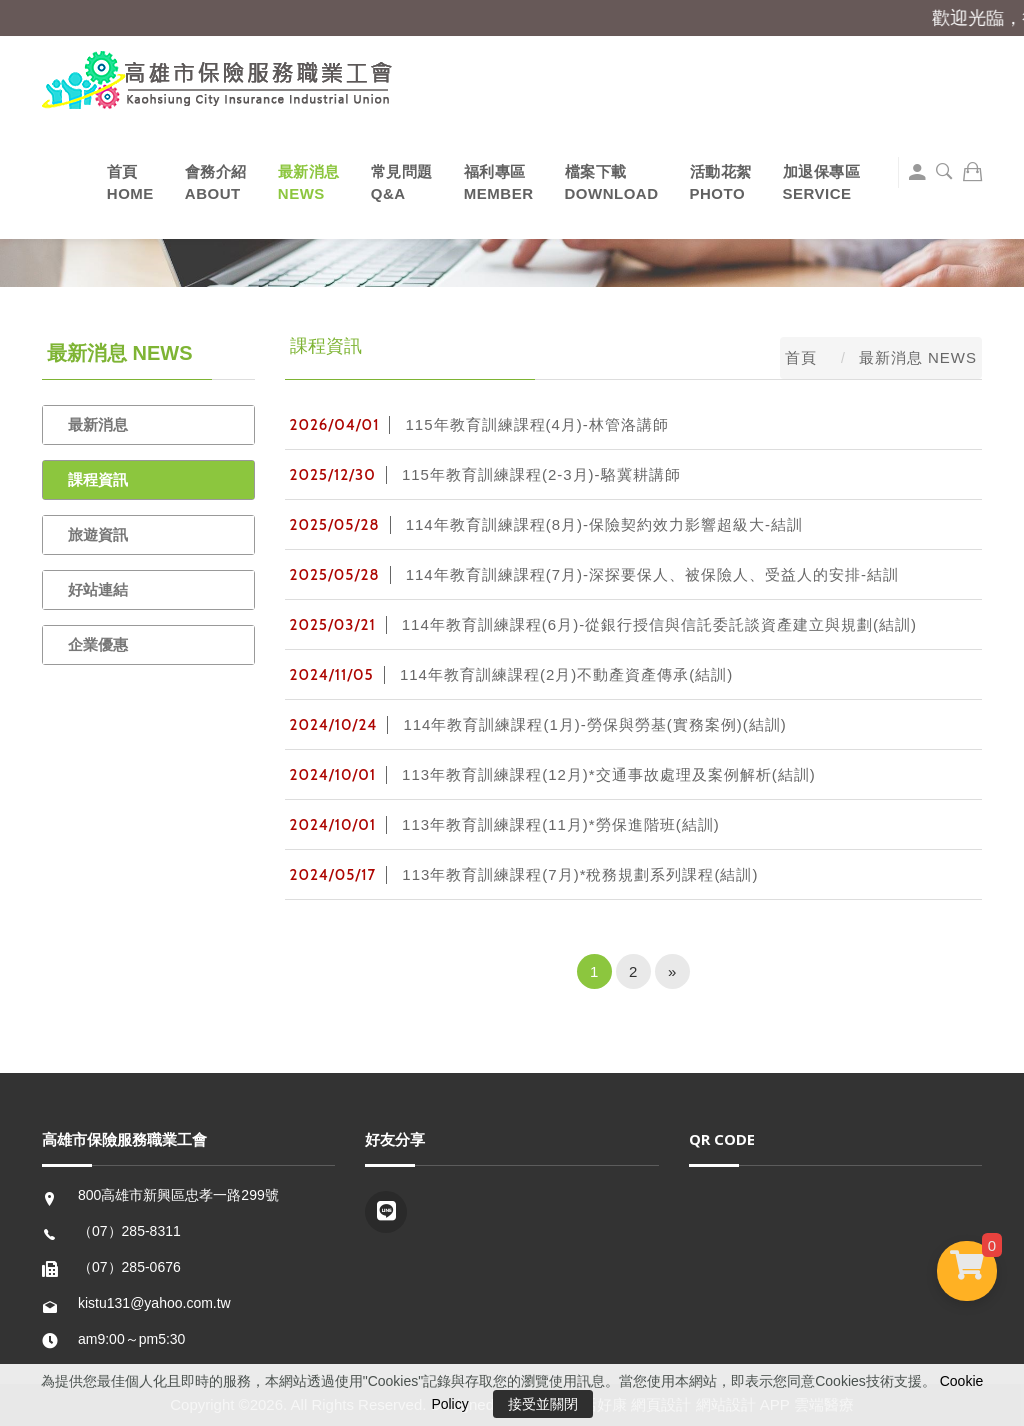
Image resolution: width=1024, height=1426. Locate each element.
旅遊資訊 (98, 534)
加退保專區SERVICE (822, 182)
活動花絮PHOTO (721, 182)
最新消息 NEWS (309, 182)
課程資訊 (98, 479)
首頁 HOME (130, 182)
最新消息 (98, 424)
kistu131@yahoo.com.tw (154, 1303)
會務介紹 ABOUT (216, 182)
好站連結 (98, 589)
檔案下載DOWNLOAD (612, 182)
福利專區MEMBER (499, 182)
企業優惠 (98, 644)
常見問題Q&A (402, 182)
